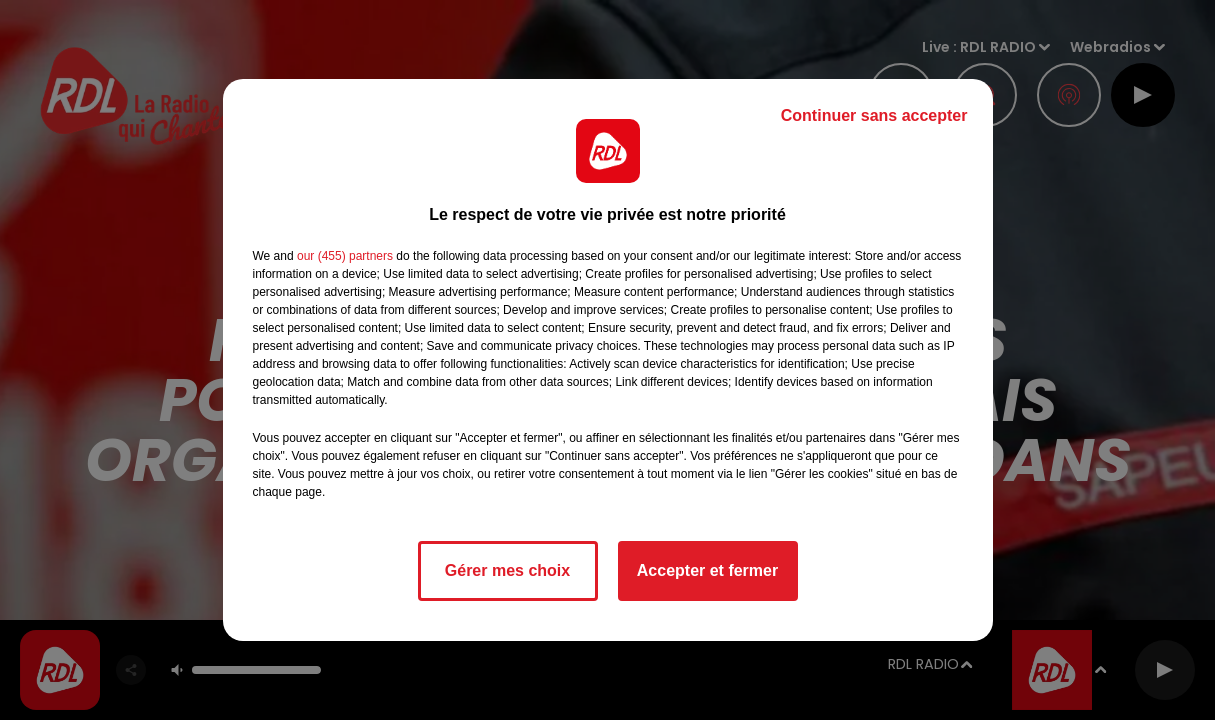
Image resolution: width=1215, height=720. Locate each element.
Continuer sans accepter (874, 115)
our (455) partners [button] (345, 256)
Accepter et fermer (707, 570)
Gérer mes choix (507, 570)
